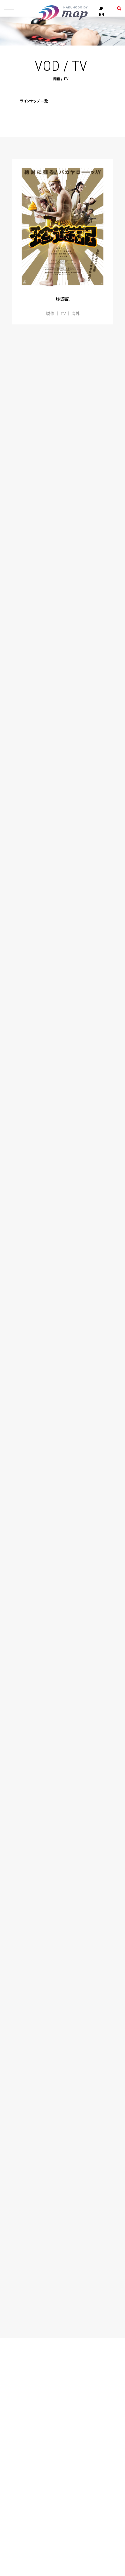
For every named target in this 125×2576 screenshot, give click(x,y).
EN (101, 14)
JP (101, 8)
